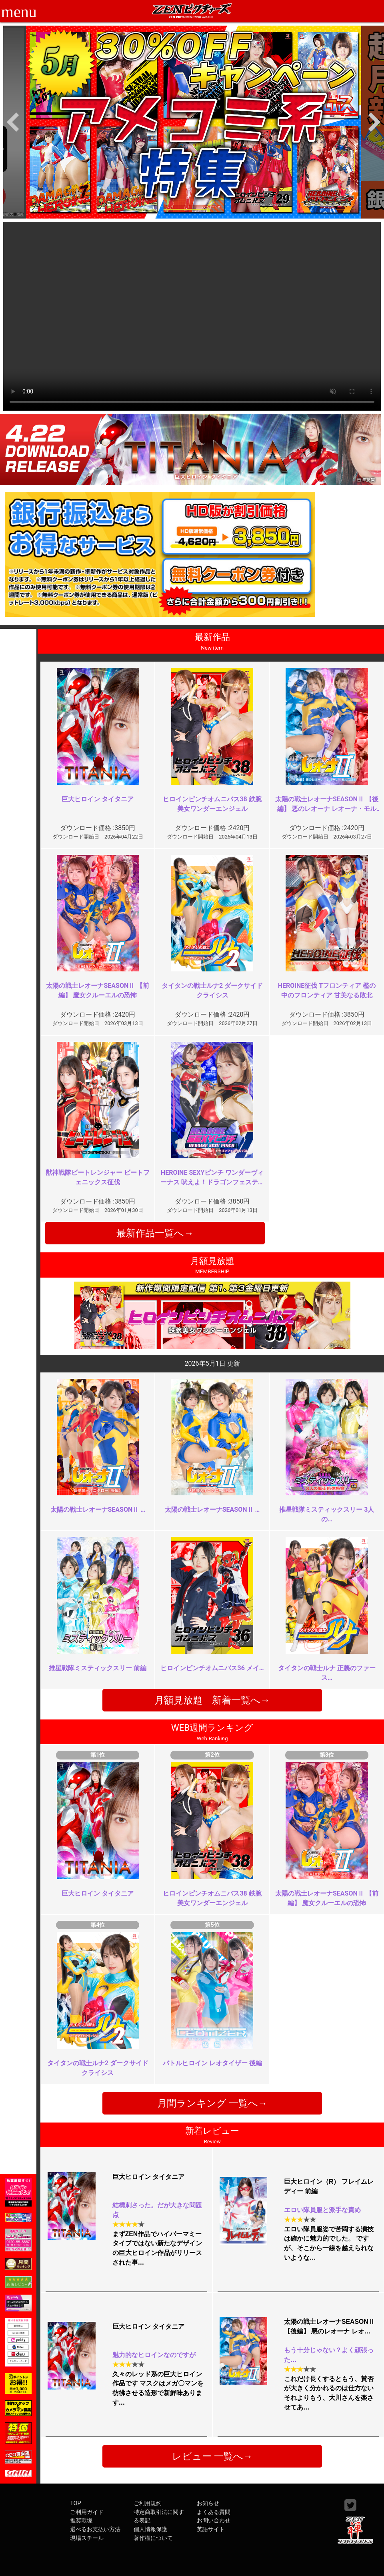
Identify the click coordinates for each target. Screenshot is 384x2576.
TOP (75, 2503)
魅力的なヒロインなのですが (154, 2354)
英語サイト (211, 2529)
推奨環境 (81, 2520)
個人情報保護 (150, 2529)
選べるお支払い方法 (95, 2529)
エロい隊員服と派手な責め (322, 2210)
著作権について (153, 2538)
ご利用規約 (148, 2503)
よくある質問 (213, 2512)
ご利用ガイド (87, 2512)
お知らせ (208, 2503)
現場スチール (87, 2538)
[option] (193, 122)
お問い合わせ (213, 2520)
